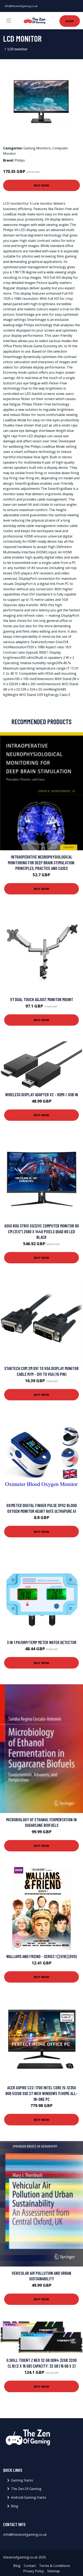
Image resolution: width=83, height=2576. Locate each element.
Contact (30, 2565)
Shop (69, 21)
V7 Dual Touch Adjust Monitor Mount (41, 999)
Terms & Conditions (54, 2565)
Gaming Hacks (22, 2480)
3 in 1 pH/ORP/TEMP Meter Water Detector (41, 1642)
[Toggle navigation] (8, 21)
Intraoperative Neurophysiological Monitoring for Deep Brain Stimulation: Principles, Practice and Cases (41, 862)
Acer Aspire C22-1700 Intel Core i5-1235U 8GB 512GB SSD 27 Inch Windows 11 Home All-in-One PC (41, 2093)
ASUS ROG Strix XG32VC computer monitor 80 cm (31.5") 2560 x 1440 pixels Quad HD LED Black (41, 1231)
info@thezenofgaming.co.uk (21, 6)
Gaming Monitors (37, 148)
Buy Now (41, 185)
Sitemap (53, 2571)
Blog (14, 2506)
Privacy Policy (33, 2571)
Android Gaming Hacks (28, 2497)
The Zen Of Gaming (26, 2488)
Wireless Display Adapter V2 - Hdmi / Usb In (41, 1094)
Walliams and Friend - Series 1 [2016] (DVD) (41, 1956)
